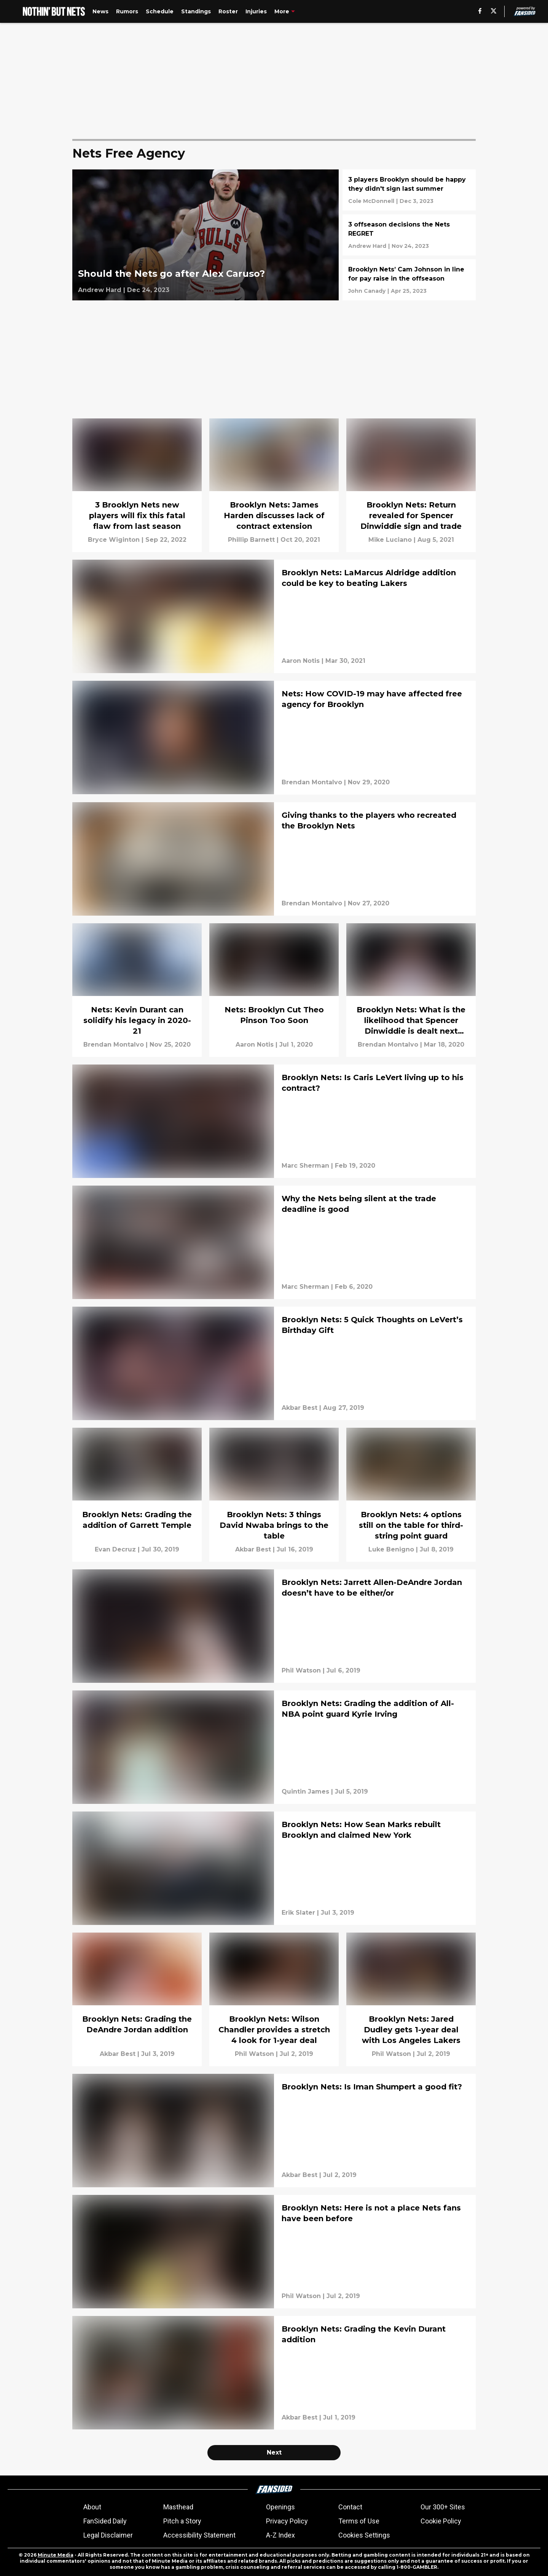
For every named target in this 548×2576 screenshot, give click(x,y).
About (92, 2507)
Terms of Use (358, 2521)
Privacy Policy (287, 2521)
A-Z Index (280, 2535)
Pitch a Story (182, 2521)
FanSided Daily (105, 2521)
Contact (350, 2507)
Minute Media (55, 2555)
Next (274, 2452)
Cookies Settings (364, 2535)
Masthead (178, 2507)
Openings (280, 2507)
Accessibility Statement (199, 2535)
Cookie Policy (441, 2521)
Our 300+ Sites (443, 2507)
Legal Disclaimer (108, 2535)
